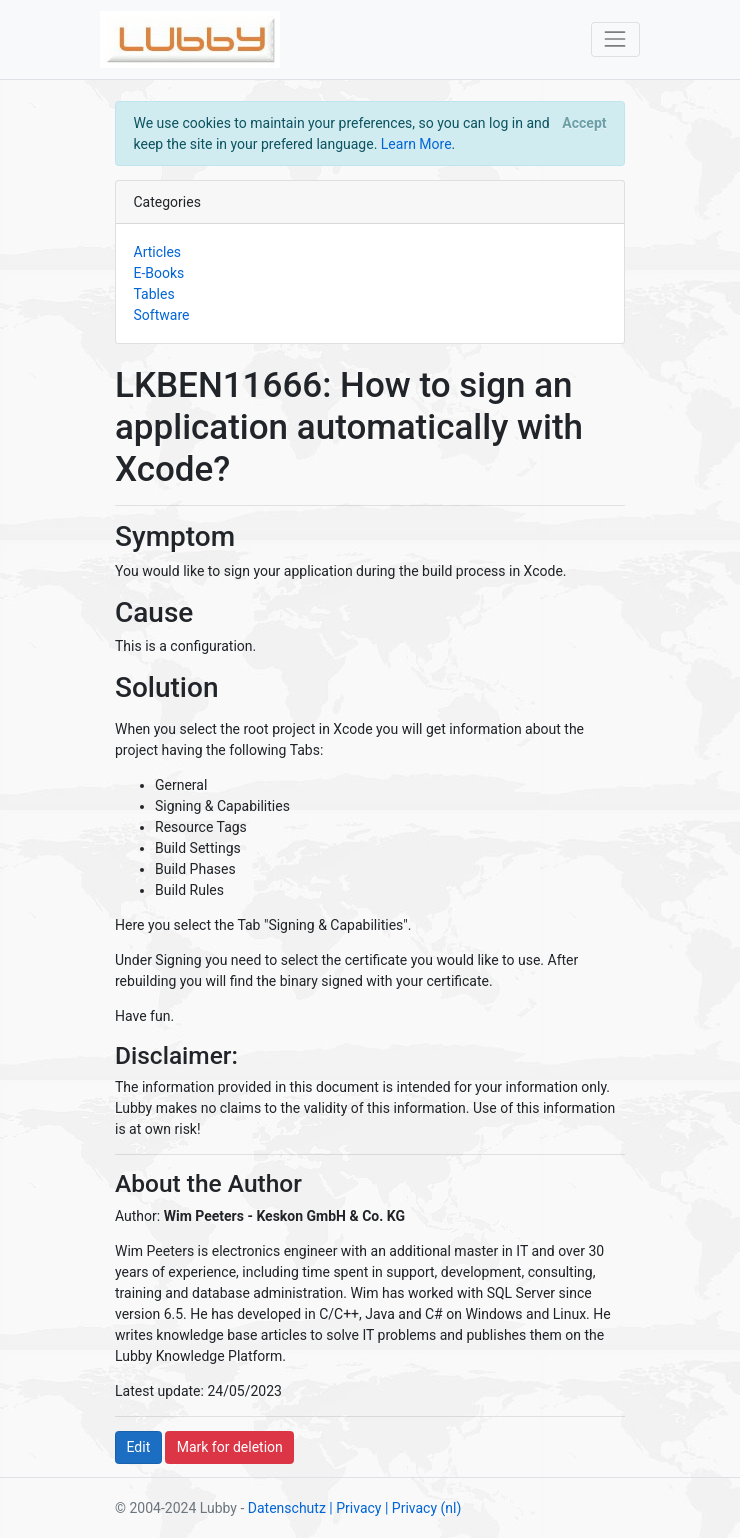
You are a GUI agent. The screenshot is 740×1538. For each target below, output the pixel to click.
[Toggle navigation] (615, 39)
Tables (154, 294)
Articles (158, 252)
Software (162, 315)
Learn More (416, 144)
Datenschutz (287, 1508)
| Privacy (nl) (423, 1508)
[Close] (584, 123)
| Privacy (355, 1508)
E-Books (159, 273)
